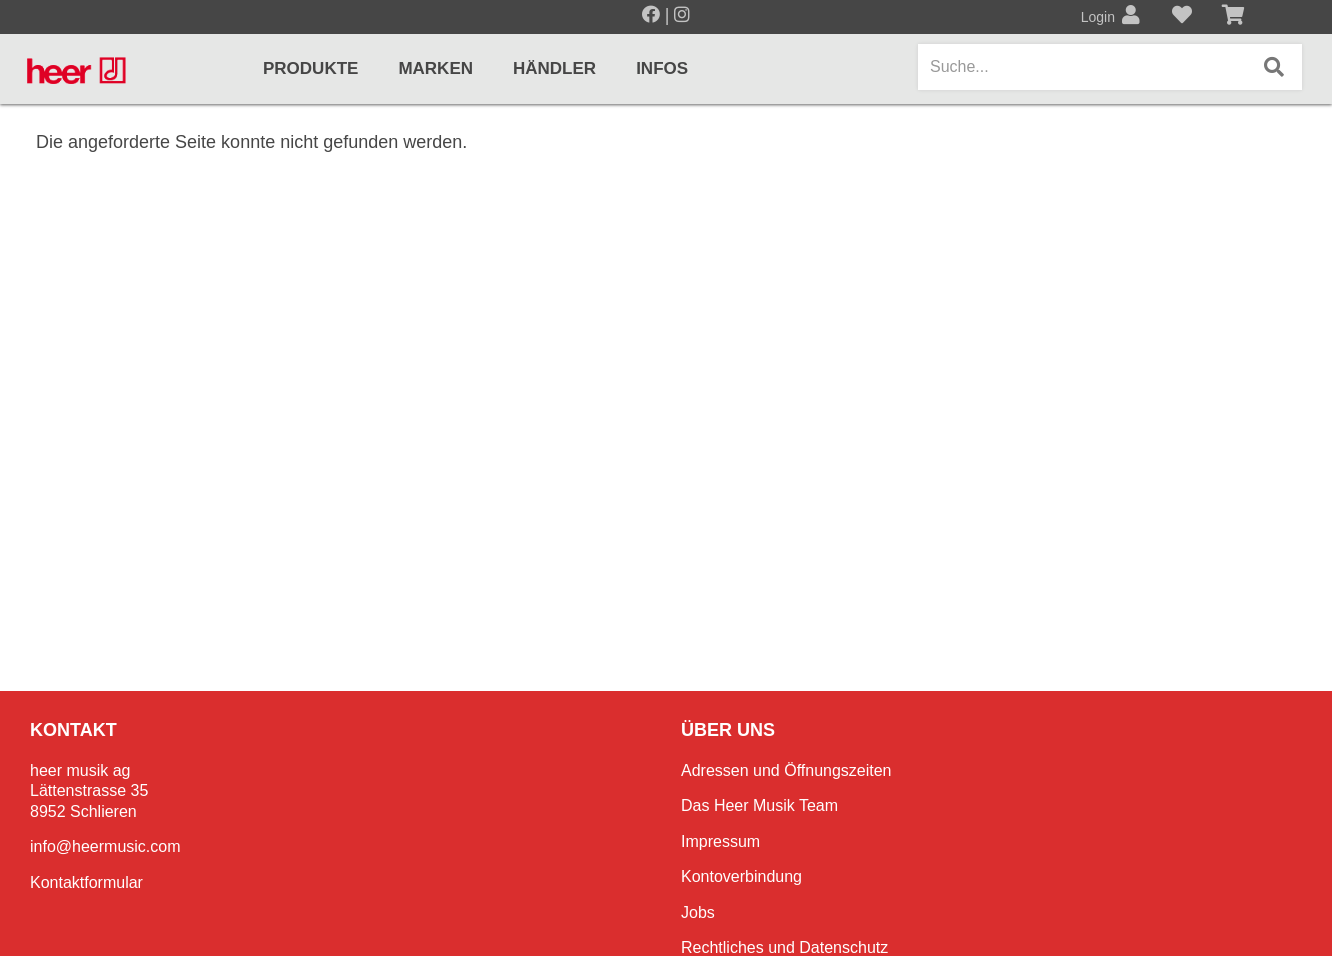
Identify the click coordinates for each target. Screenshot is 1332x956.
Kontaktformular (86, 882)
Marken (435, 68)
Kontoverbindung (741, 876)
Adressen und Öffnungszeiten (786, 770)
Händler (554, 68)
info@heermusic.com (105, 846)
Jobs (698, 912)
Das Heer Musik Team (759, 805)
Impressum (720, 841)
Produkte (310, 68)
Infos (662, 68)
